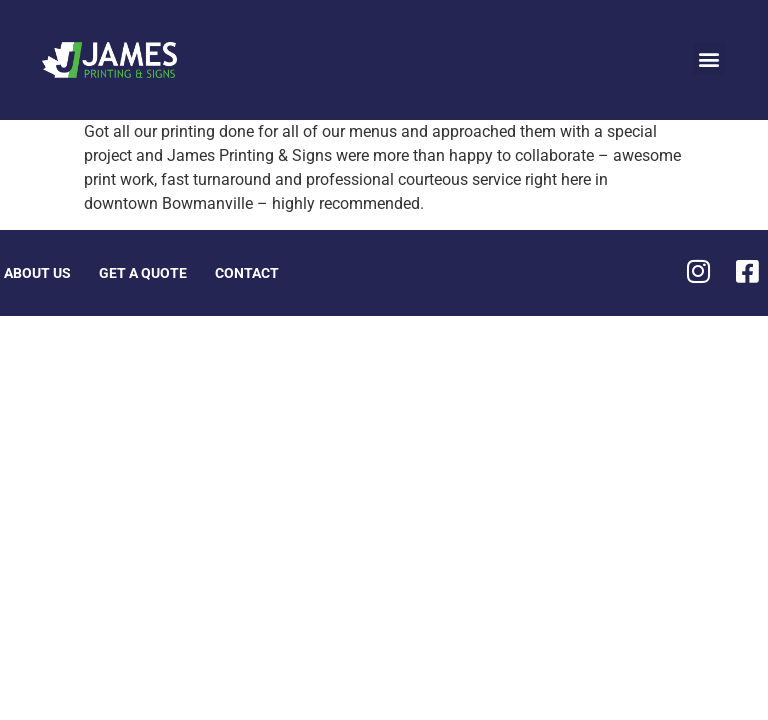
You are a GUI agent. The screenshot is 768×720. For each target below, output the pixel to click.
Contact (247, 273)
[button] (709, 58)
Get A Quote (143, 273)
